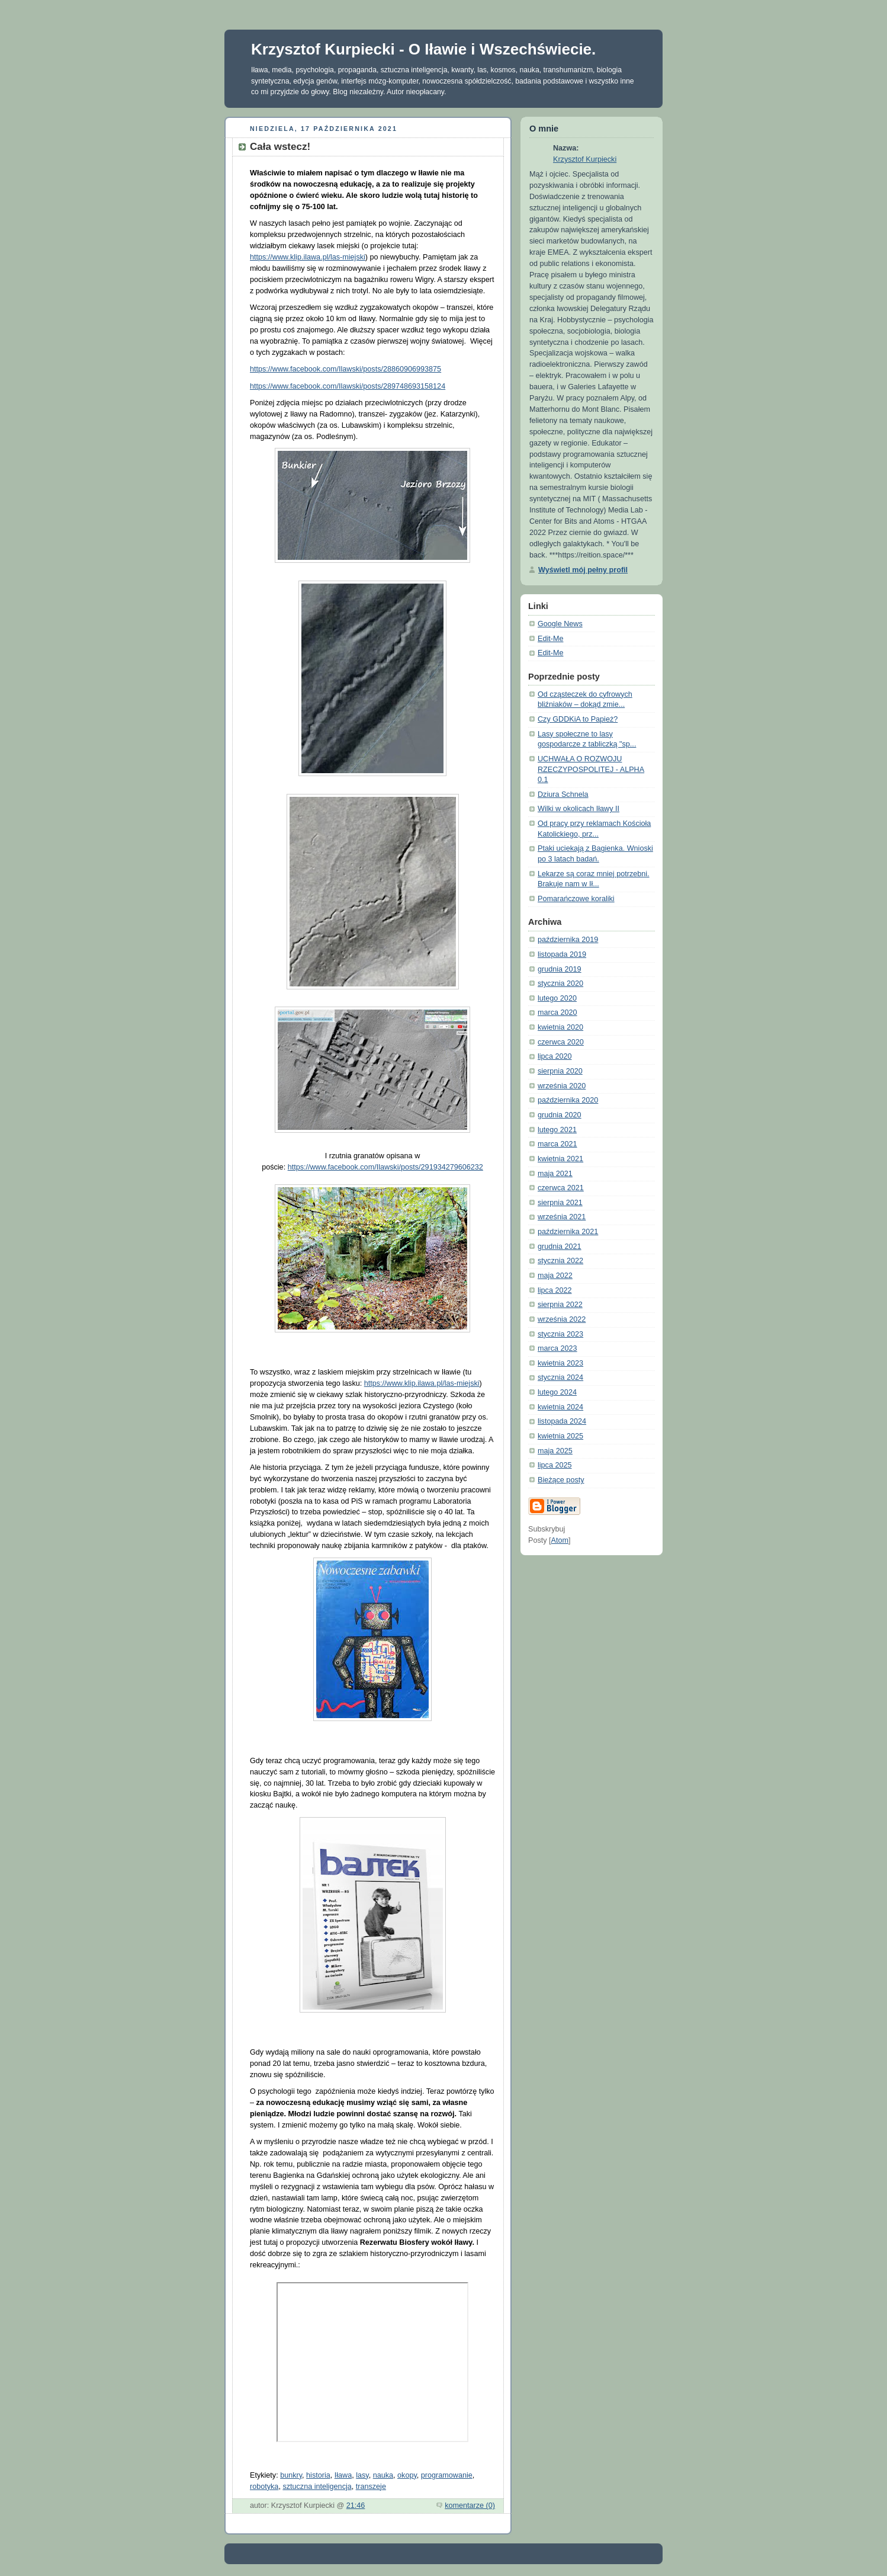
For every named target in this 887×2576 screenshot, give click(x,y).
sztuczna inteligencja (316, 2486)
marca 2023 (557, 1348)
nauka (383, 2475)
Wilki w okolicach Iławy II (578, 809)
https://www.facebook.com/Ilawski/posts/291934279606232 (385, 1167)
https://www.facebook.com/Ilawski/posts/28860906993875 (345, 369)
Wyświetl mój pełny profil (583, 570)
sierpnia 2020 (560, 1071)
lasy (362, 2475)
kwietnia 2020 (560, 1027)
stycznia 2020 (560, 983)
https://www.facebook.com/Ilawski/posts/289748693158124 (347, 386)
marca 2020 (557, 1012)
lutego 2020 (557, 998)
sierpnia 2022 (560, 1304)
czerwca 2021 (561, 1188)
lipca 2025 (555, 1465)
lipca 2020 (555, 1056)
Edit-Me (550, 639)
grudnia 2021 (559, 1246)
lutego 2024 (557, 1392)
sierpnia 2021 (560, 1203)
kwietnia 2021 (560, 1159)
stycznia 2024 (560, 1377)
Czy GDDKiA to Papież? (578, 719)
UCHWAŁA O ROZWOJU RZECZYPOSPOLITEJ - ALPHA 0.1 (591, 769)
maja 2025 (555, 1451)
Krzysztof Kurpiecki (584, 159)
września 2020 (562, 1086)
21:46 (355, 2505)
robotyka (264, 2486)
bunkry (291, 2475)
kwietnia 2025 (560, 1436)
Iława (343, 2475)
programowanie (447, 2475)
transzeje (371, 2486)
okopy (407, 2475)
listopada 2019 (562, 954)
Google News (560, 624)
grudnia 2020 (559, 1115)
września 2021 (562, 1217)
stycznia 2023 (560, 1334)
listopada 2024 (562, 1421)
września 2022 (562, 1319)
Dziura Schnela (563, 794)
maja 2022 (555, 1275)
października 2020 (568, 1100)
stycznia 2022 (560, 1261)
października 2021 (568, 1232)
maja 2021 (555, 1174)
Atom (559, 1540)
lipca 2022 (555, 1290)
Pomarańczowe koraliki (576, 899)
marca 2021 (557, 1144)
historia (318, 2475)
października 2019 (568, 939)
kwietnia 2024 (560, 1407)
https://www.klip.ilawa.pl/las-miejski (307, 257)
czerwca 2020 (561, 1042)
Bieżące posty (561, 1480)
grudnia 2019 (559, 969)
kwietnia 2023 (560, 1363)
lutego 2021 (557, 1130)
